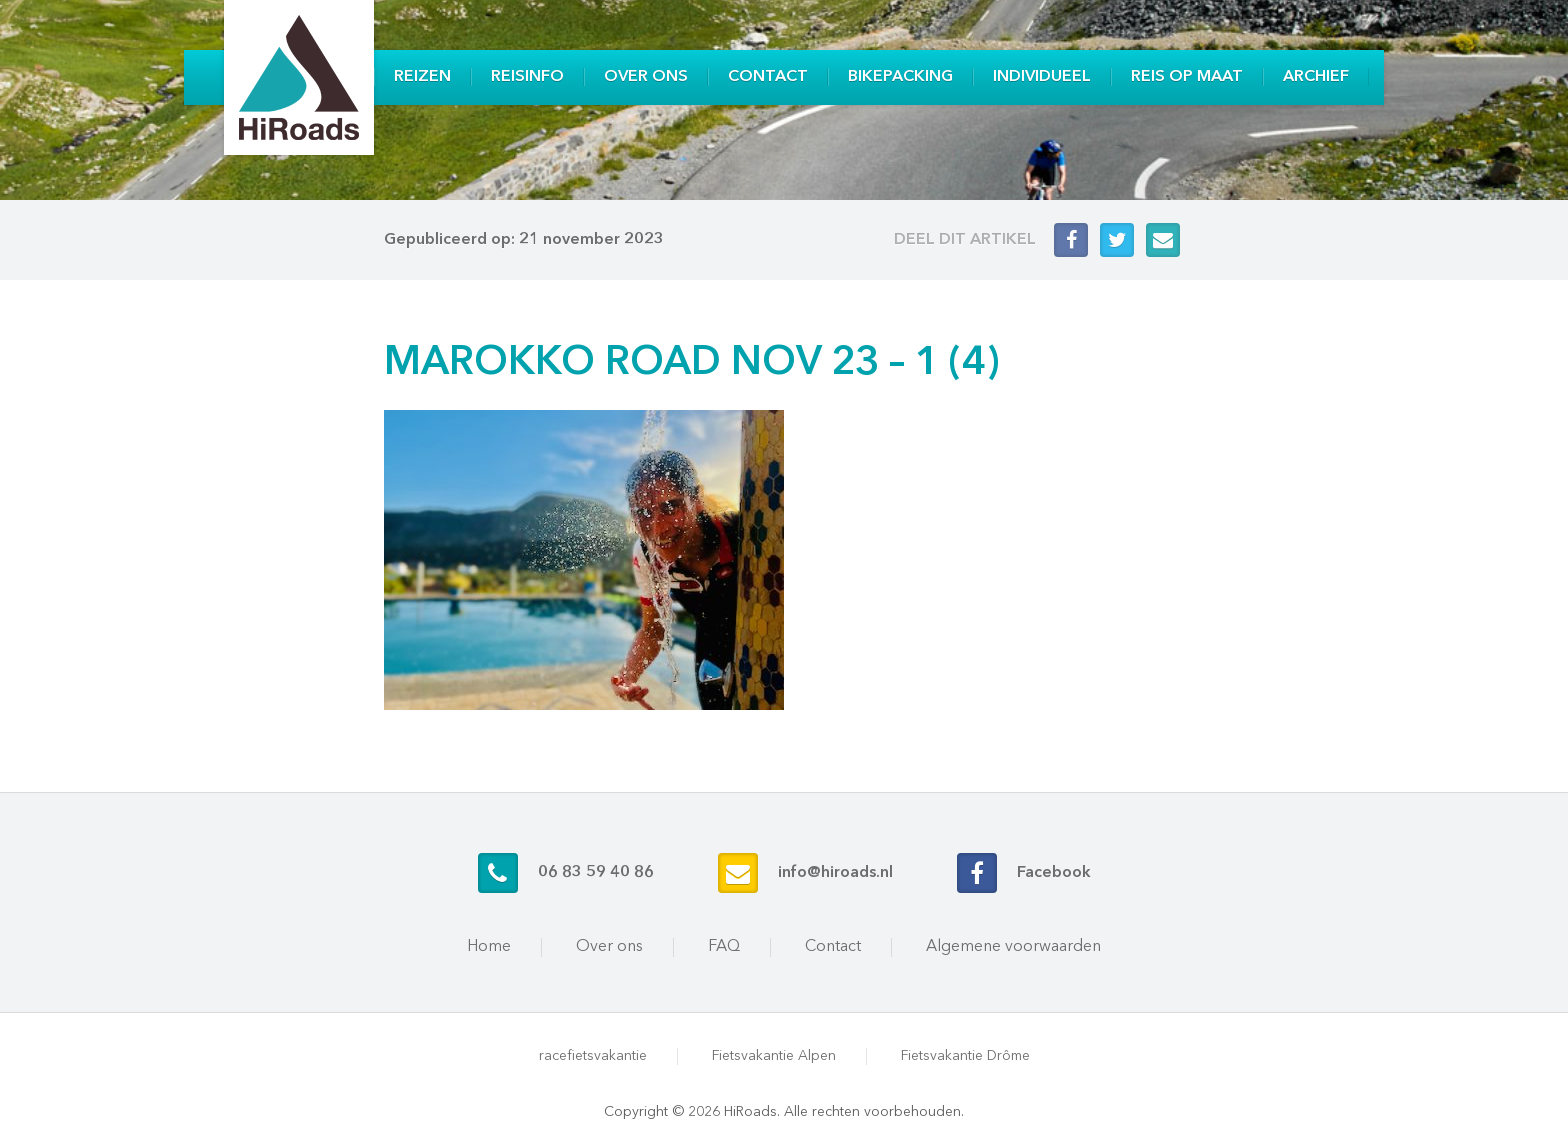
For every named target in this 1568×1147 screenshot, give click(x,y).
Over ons (646, 77)
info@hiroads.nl (835, 873)
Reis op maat (1187, 77)
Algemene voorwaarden (1013, 947)
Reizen (422, 77)
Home (489, 947)
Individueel (1042, 77)
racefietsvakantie (593, 1056)
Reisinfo (527, 77)
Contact (768, 77)
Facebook (1054, 873)
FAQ (724, 947)
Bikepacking (900, 77)
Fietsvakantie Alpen (774, 1056)
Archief (1316, 77)
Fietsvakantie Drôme (965, 1056)
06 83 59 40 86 (596, 873)
